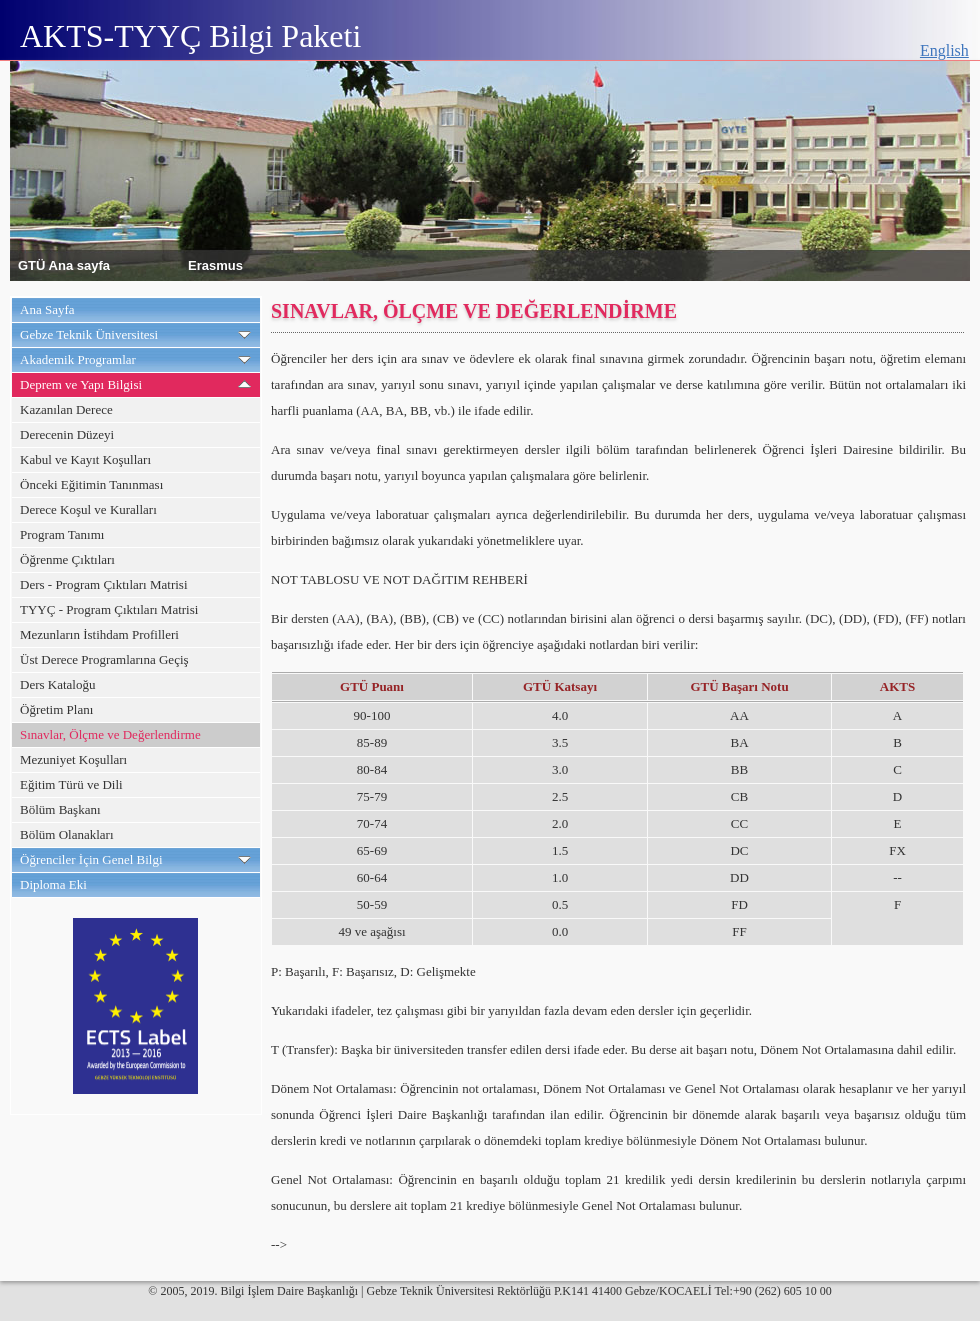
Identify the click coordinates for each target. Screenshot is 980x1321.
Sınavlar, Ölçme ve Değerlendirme (110, 734)
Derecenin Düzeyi (67, 434)
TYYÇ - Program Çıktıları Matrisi (109, 609)
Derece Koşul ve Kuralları (88, 509)
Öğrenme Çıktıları (67, 559)
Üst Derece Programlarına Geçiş (104, 659)
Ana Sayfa (47, 309)
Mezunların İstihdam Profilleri (99, 634)
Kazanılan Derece (66, 409)
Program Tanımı (62, 534)
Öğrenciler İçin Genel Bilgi (91, 859)
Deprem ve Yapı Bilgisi (81, 384)
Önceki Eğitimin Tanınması (91, 484)
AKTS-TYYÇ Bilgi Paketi (190, 36)
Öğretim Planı (56, 709)
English (944, 50)
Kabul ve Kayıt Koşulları (85, 459)
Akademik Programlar (78, 359)
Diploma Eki (53, 884)
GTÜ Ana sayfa (64, 264)
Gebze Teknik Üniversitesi (89, 334)
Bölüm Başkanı (60, 809)
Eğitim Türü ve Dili (71, 784)
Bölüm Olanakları (67, 834)
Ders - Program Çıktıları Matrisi (104, 584)
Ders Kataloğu (57, 684)
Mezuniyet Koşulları (73, 759)
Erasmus (215, 264)
